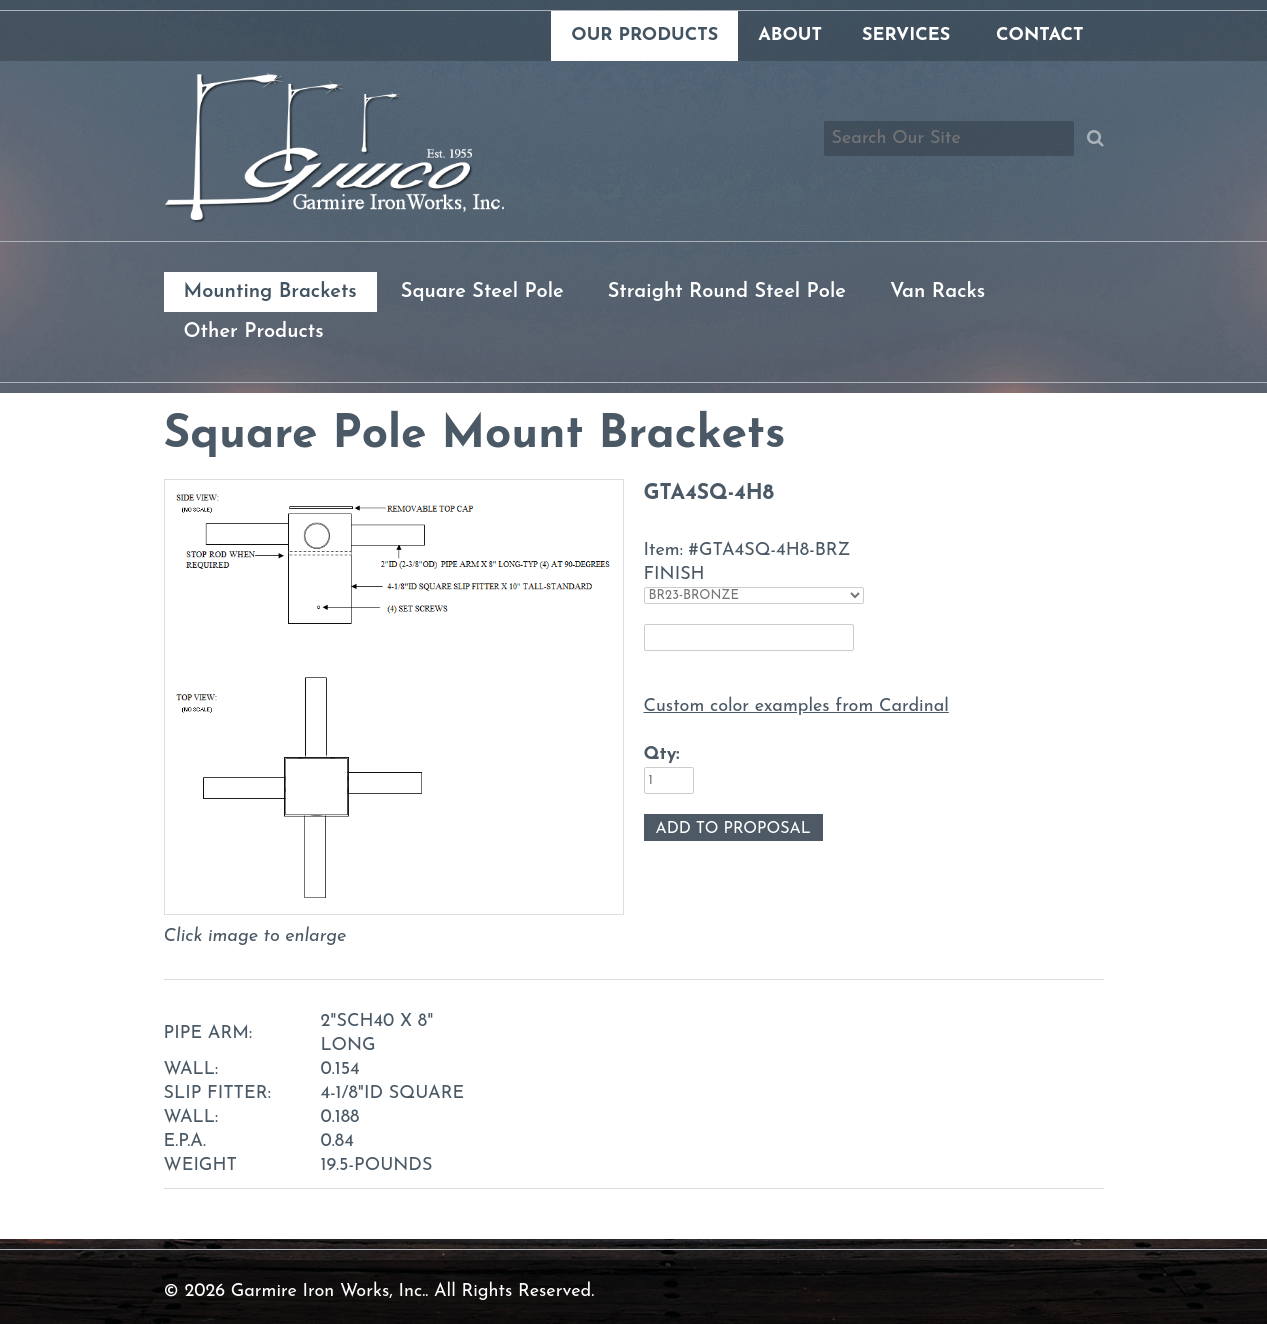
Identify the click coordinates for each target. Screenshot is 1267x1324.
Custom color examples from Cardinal (796, 706)
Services (906, 35)
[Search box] (949, 138)
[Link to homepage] (334, 218)
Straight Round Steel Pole (727, 292)
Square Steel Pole (482, 292)
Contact (1039, 35)
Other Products (254, 332)
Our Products (644, 35)
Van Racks (937, 292)
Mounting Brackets (270, 292)
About (790, 35)
